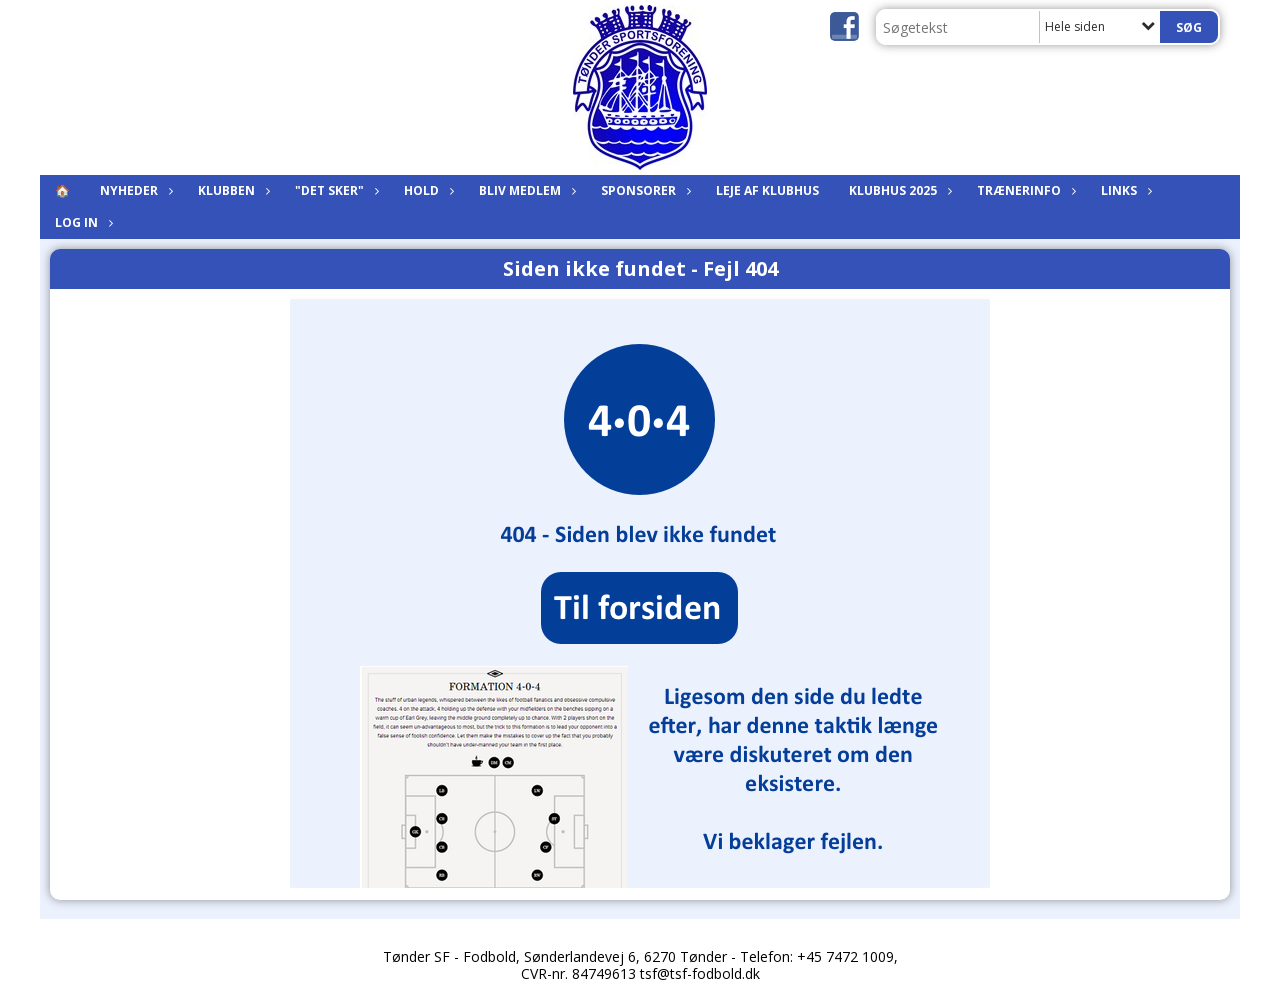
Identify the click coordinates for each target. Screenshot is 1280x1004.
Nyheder (134, 190)
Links (1124, 190)
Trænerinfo (1024, 190)
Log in (81, 222)
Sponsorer (643, 190)
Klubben (231, 190)
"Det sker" (334, 190)
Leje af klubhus (767, 190)
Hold (426, 190)
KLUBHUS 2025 (898, 190)
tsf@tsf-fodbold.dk (700, 973)
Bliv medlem (525, 190)
